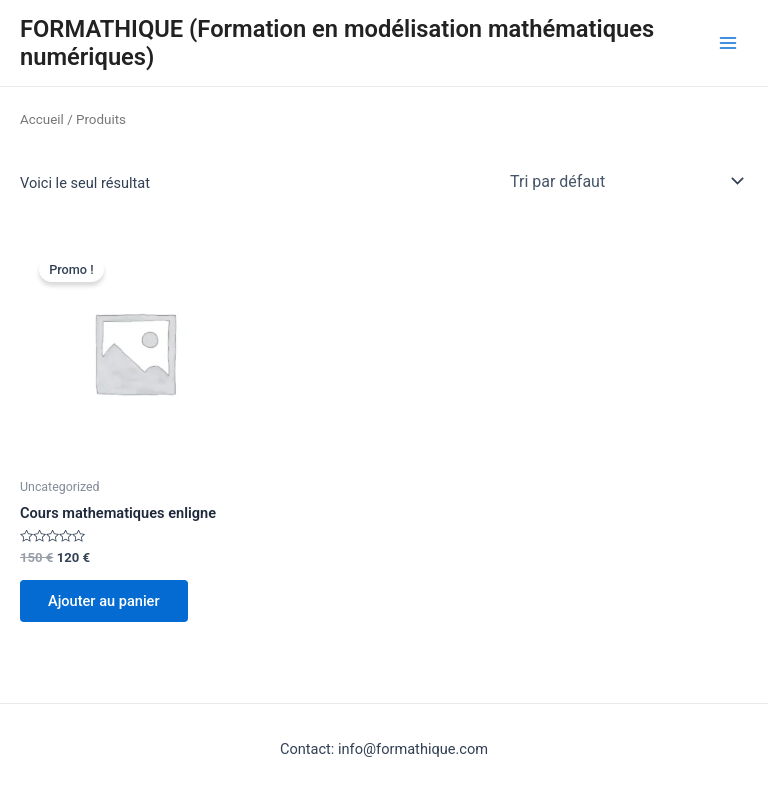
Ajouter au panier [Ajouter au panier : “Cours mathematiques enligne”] (104, 601)
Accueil (42, 119)
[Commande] (625, 181)
